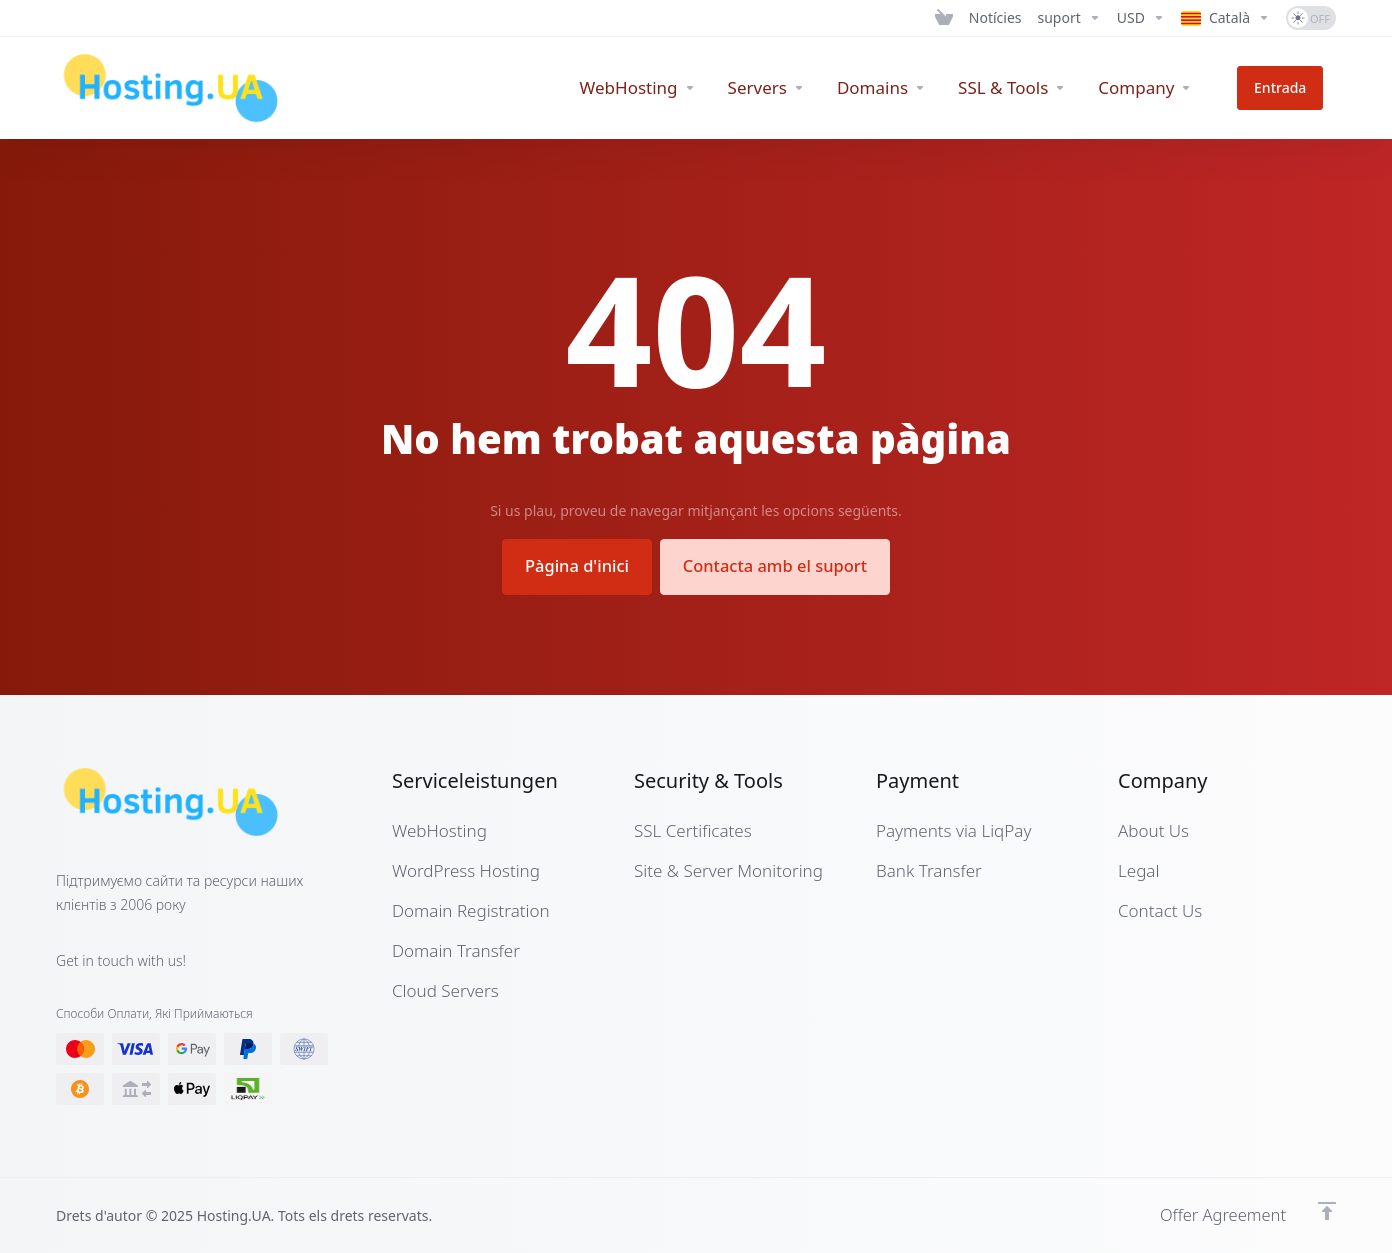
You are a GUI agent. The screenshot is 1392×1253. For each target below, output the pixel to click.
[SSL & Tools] (1037, 88)
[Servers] (791, 88)
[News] (995, 18)
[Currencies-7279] (1141, 18)
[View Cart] (944, 18)
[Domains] (906, 88)
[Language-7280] (1225, 18)
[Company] (1171, 88)
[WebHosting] (663, 88)
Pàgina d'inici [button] (571, 565)
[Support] (1069, 18)
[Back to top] (1327, 1210)
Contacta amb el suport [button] (779, 565)
